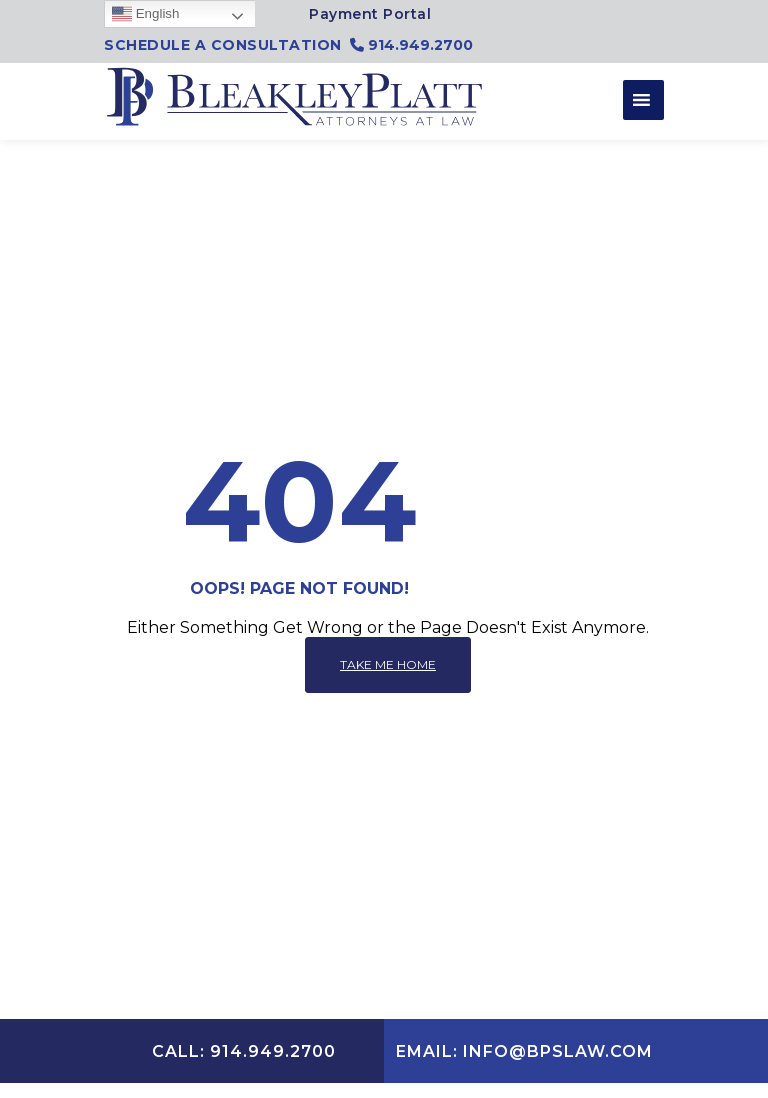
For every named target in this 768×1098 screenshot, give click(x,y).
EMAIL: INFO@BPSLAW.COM (524, 1051)
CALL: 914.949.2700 (244, 1051)
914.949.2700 (411, 45)
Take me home (388, 664)
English (145, 14)
